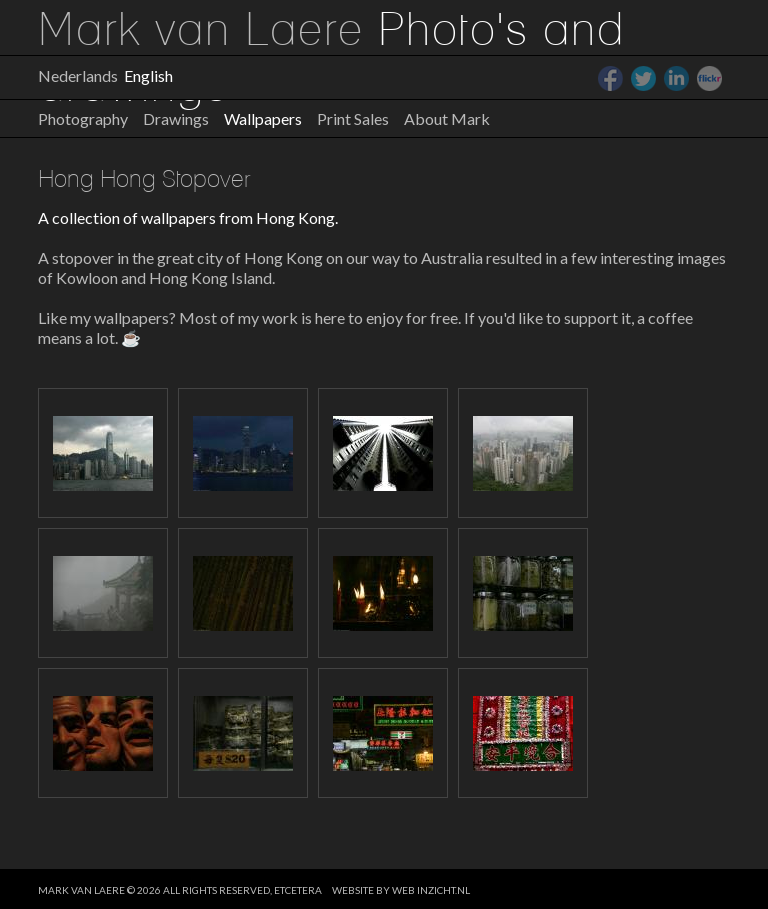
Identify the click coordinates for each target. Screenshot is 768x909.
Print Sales (353, 118)
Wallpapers (263, 118)
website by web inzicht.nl (401, 890)
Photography (83, 118)
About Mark (447, 118)
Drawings (176, 118)
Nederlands (78, 75)
